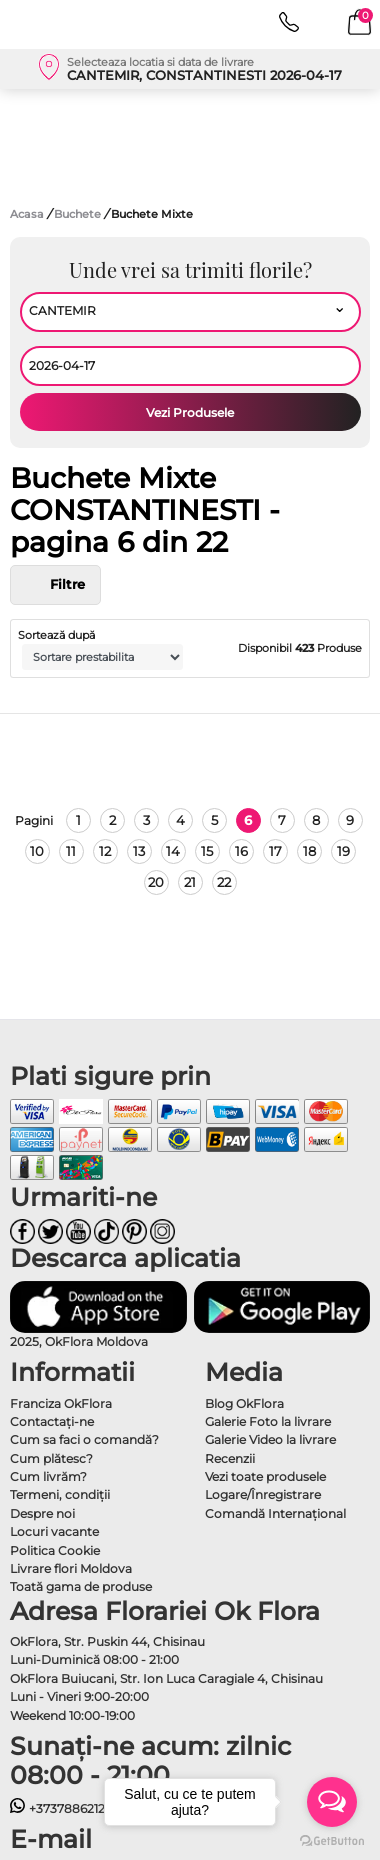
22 (224, 882)
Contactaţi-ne (52, 1421)
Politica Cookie (55, 1550)
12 (105, 851)
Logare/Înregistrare (263, 1494)
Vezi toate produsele (265, 1476)
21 (190, 882)
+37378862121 (59, 1808)
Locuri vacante (54, 1531)
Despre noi (42, 1513)
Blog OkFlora (244, 1403)
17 (275, 851)
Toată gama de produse (81, 1586)
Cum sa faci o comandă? (84, 1439)
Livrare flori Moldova (71, 1568)
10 (37, 851)
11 (71, 851)
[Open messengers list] (332, 1802)
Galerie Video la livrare (270, 1439)
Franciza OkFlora (61, 1403)
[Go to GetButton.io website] (332, 1840)
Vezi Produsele (190, 412)
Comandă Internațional (275, 1513)
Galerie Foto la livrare (268, 1421)
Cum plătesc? (51, 1458)
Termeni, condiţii (60, 1494)
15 (207, 851)
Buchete (79, 214)
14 (173, 851)
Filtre (55, 585)
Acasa (27, 214)
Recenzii (230, 1458)
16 (241, 851)
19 (343, 851)
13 (139, 851)
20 (156, 882)
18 (309, 851)
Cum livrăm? (48, 1476)
